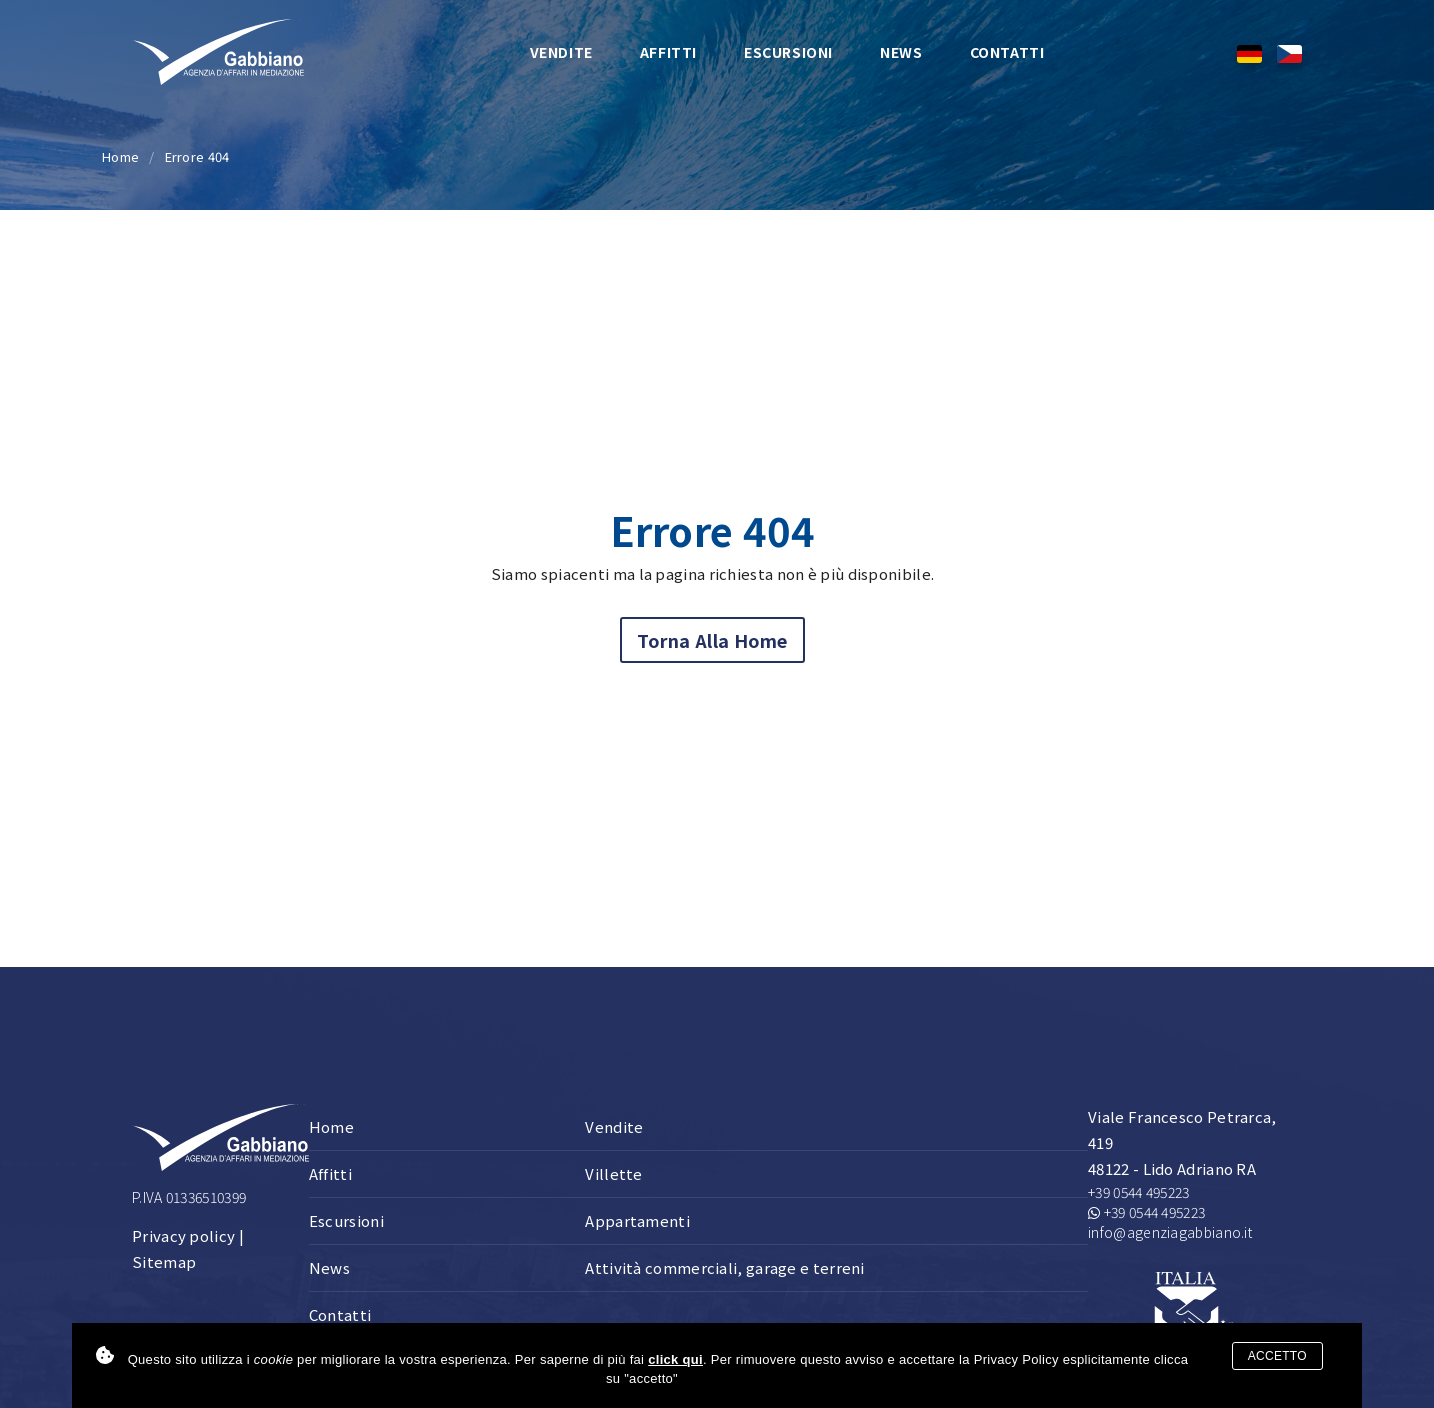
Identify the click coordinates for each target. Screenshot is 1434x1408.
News (901, 52)
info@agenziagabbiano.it (1170, 1232)
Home (120, 156)
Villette (613, 1173)
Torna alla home (712, 640)
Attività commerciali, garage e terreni (724, 1267)
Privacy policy (183, 1235)
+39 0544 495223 (1139, 1192)
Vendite (561, 52)
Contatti (1007, 52)
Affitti (668, 52)
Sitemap (164, 1261)
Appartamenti (637, 1220)
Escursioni (788, 52)
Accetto (1277, 1356)
